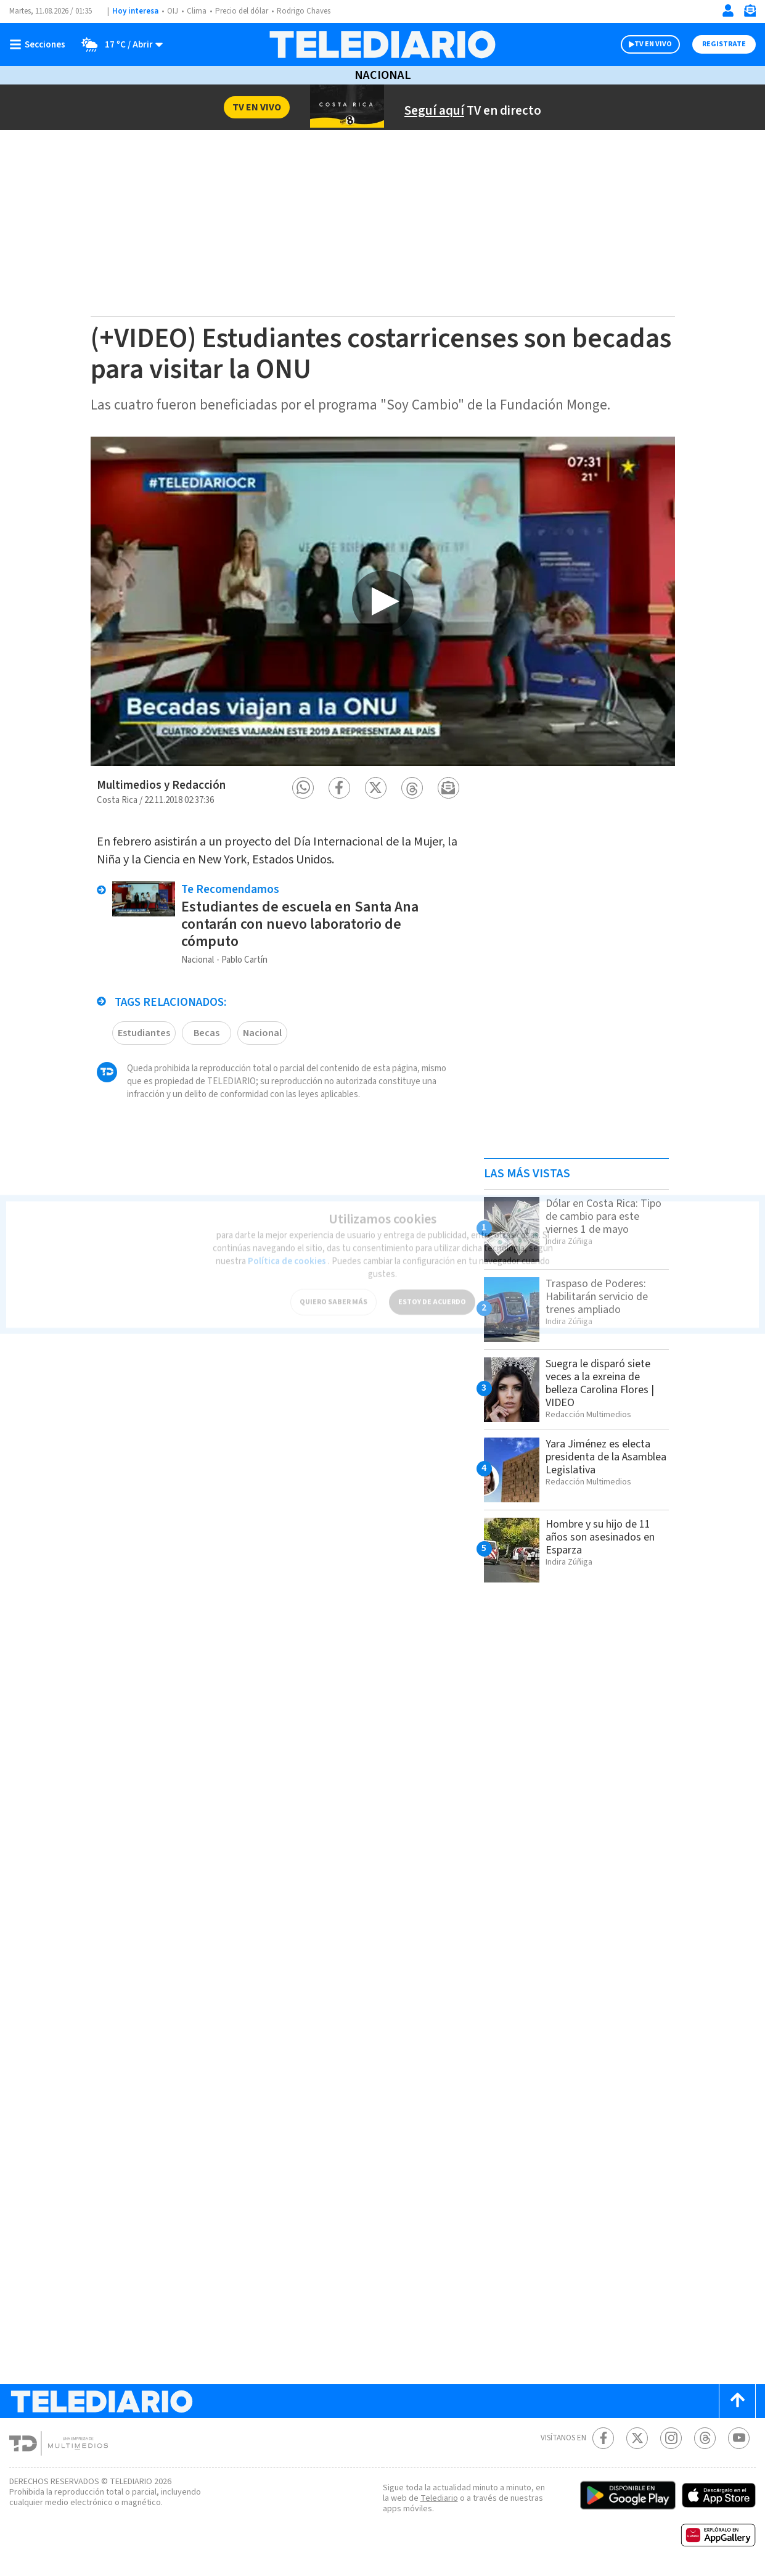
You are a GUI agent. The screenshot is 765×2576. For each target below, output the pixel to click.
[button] (303, 788)
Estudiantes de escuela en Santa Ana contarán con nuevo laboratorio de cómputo (300, 924)
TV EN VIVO (653, 44)
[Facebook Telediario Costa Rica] (603, 2438)
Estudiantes (144, 1033)
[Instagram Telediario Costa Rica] (671, 2438)
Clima (197, 11)
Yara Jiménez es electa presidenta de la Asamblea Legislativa (606, 1457)
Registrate (724, 44)
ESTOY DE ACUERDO (432, 1293)
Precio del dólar (241, 11)
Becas (206, 1033)
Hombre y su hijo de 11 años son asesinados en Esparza (600, 1537)
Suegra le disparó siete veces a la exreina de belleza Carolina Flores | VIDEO (600, 1383)
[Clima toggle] (118, 44)
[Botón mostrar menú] (40, 44)
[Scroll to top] (737, 2401)
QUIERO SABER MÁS (333, 1293)
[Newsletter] (749, 13)
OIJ (172, 11)
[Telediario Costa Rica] (382, 44)
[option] (383, 601)
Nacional (382, 75)
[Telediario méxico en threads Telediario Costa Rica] (705, 2438)
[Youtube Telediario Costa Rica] (739, 2438)
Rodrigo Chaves (303, 11)
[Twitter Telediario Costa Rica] (637, 2438)
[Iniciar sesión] (728, 10)
